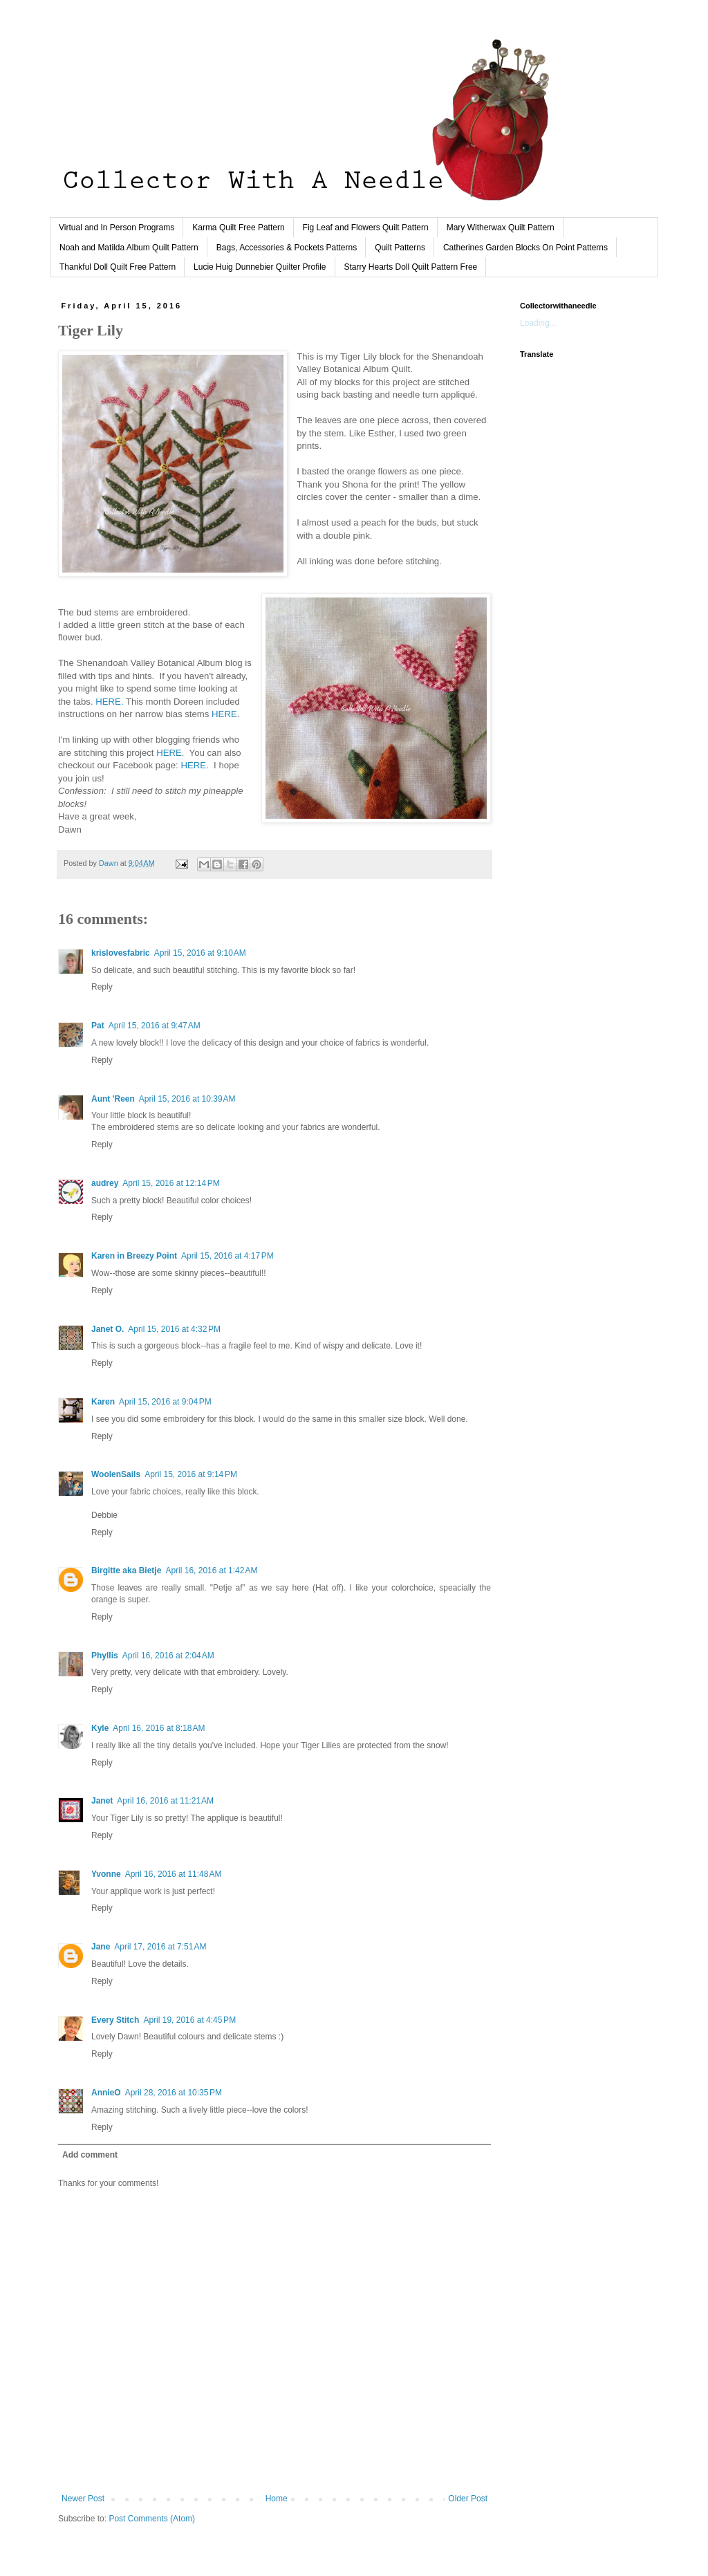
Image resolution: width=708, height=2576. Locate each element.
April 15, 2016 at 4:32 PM (174, 1329)
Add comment (90, 2155)
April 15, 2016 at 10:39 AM (187, 1099)
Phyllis (104, 1655)
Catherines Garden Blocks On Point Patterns (525, 247)
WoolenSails (115, 1474)
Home (277, 2498)
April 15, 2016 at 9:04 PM (165, 1402)
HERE (224, 714)
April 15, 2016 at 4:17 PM (227, 1256)
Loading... (538, 323)
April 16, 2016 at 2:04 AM (168, 1655)
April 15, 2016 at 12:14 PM (170, 1183)
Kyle (100, 1728)
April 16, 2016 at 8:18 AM (159, 1728)
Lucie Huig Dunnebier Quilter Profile (260, 267)
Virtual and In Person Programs (116, 227)
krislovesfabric (120, 953)
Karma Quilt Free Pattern (238, 227)
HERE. (109, 701)
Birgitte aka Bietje (126, 1570)
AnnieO (106, 2092)
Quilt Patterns (400, 247)
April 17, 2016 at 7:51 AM (160, 1947)
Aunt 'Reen (113, 1099)
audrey (104, 1183)
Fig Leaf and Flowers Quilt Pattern (366, 227)
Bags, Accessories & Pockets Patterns (286, 247)
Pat (97, 1025)
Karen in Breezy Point (134, 1256)
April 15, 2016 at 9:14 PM (191, 1474)
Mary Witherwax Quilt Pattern (501, 227)
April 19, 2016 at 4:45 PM (189, 2020)
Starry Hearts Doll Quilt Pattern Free (411, 267)
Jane (100, 1947)
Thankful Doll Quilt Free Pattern (117, 267)
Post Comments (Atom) (152, 2518)
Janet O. (107, 1329)
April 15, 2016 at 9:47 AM (155, 1025)
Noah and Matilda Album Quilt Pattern (128, 247)
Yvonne (106, 1874)
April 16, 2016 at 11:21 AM (165, 1801)
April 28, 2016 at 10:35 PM (173, 2092)
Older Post (467, 2498)
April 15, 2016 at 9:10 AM (200, 953)
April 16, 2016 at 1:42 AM (211, 1570)
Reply (102, 987)
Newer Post (83, 2498)
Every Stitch (115, 2020)
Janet (102, 1801)
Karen (103, 1402)
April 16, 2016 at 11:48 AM (173, 1874)
